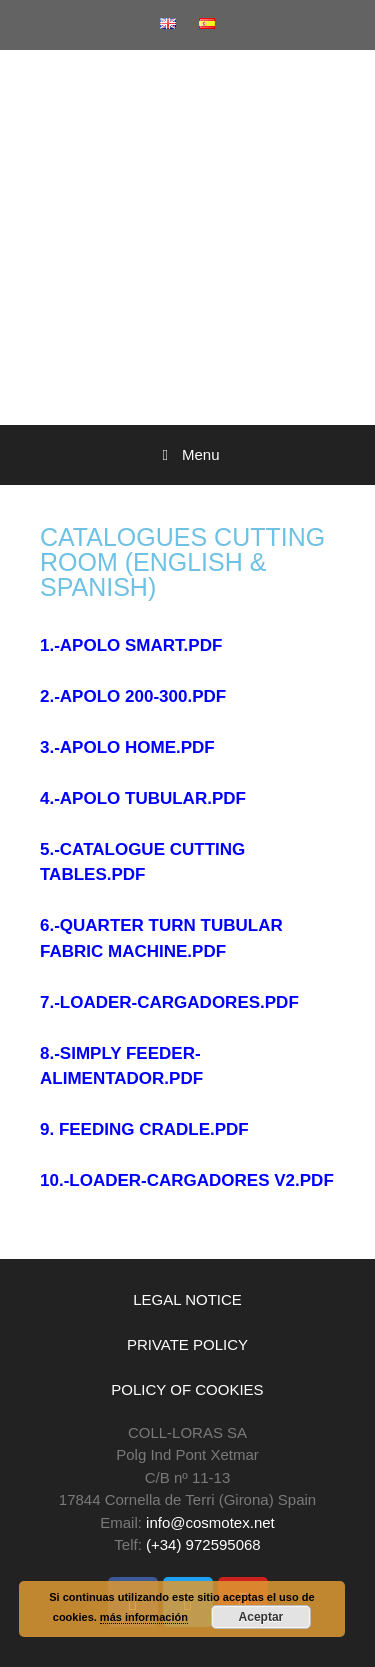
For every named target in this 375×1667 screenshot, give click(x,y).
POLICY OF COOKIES (187, 1389)
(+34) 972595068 (203, 1544)
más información (144, 1617)
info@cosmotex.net (210, 1522)
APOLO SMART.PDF (141, 645)
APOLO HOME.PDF (137, 747)
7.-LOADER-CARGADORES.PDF (169, 1002)
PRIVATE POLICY (187, 1344)
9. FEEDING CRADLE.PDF (144, 1129)
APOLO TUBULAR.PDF (153, 798)
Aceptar (261, 1617)
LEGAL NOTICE (187, 1299)
